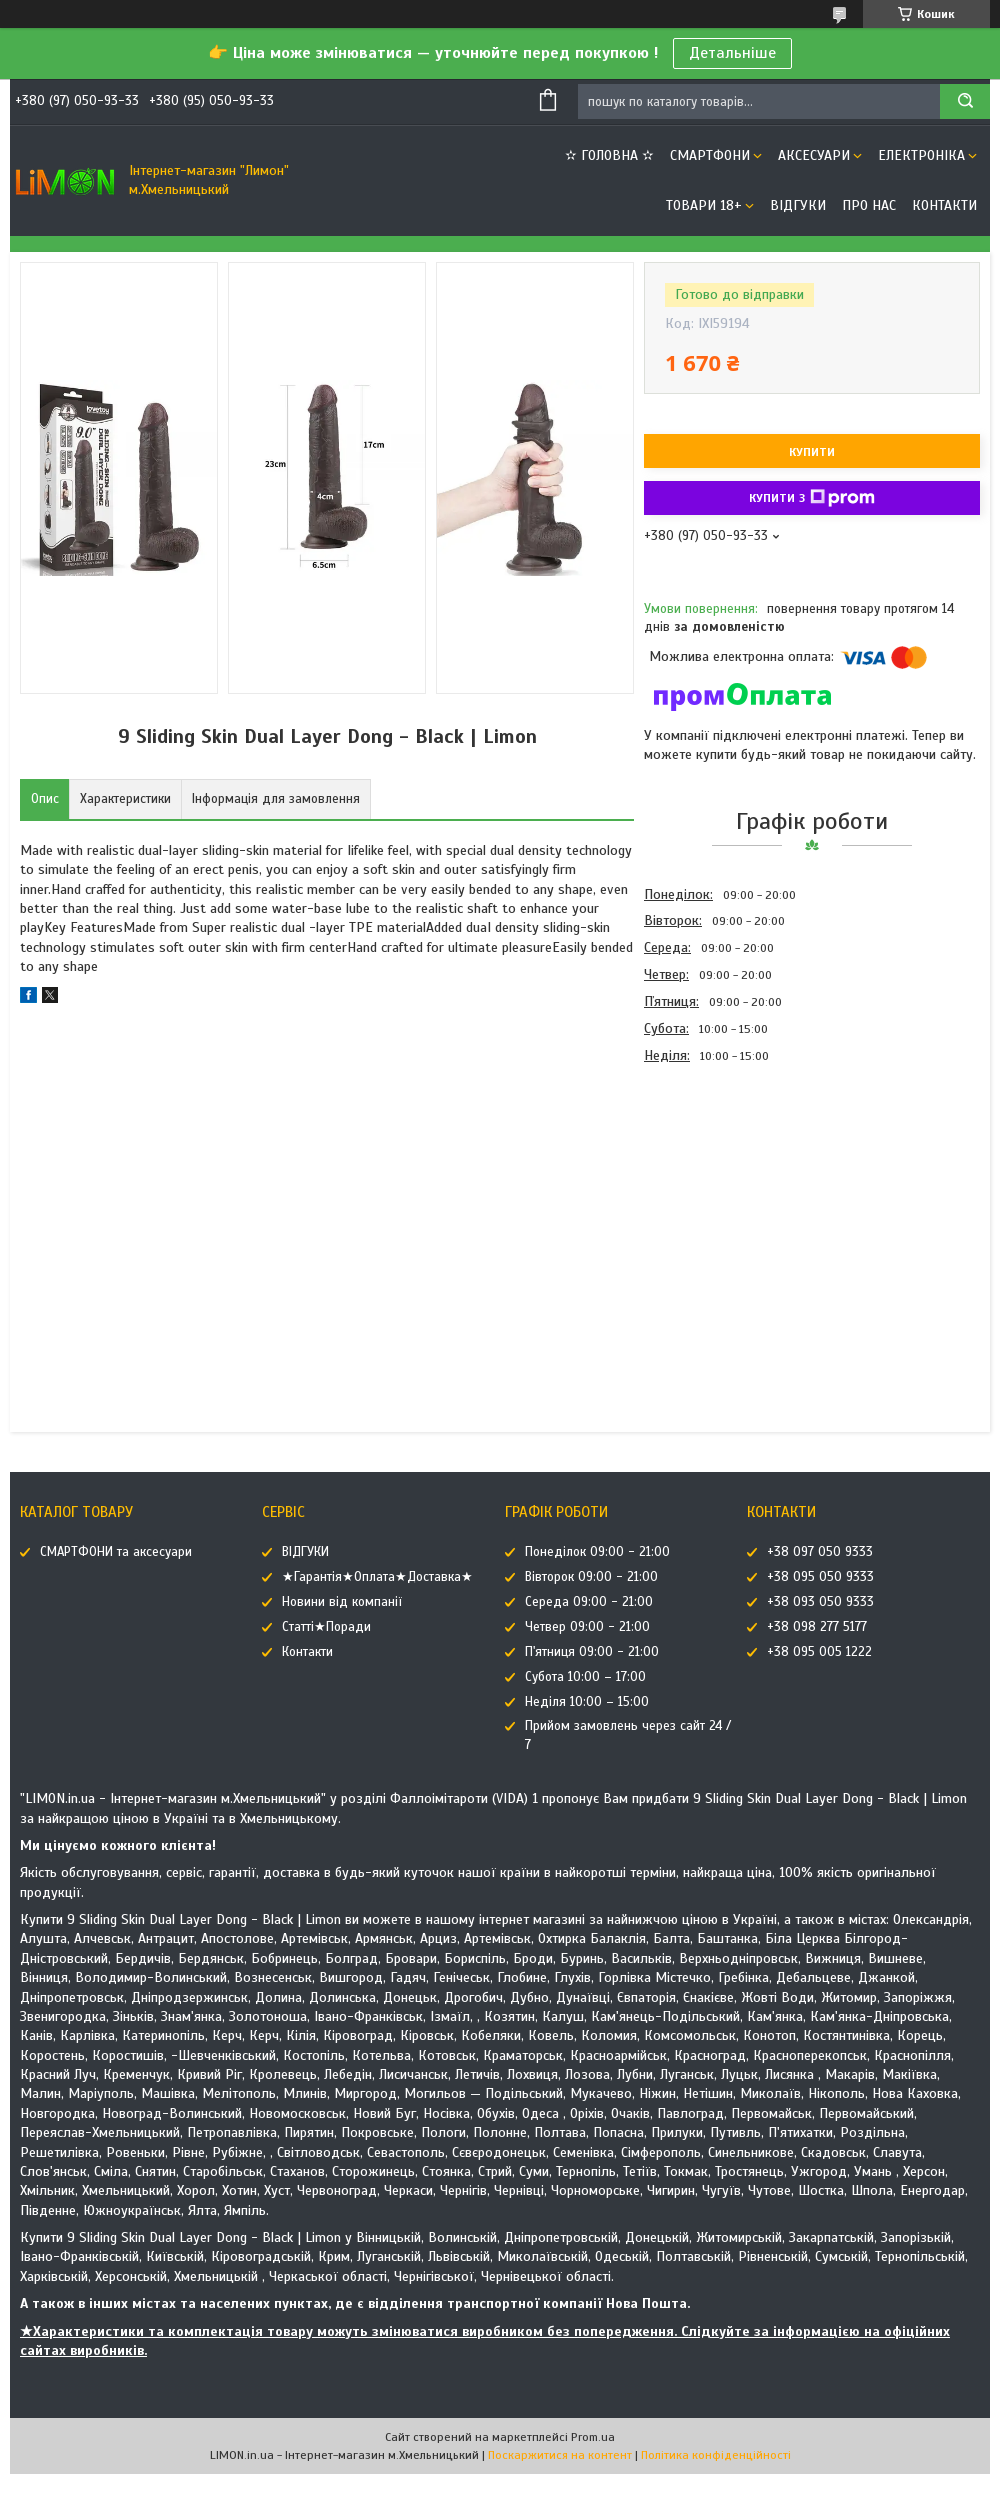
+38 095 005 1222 (819, 1652)
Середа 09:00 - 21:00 (589, 1602)
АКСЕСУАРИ (814, 155)
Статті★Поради (326, 1627)
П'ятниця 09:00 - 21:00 (592, 1652)
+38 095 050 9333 (820, 1577)
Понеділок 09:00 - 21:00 (597, 1552)
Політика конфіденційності (716, 2455)
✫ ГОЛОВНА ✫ (609, 155)
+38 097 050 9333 (820, 1552)
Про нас (869, 205)
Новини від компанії (342, 1602)
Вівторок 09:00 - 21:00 (591, 1577)
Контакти (944, 205)
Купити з (812, 498)
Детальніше (732, 53)
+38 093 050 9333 (820, 1602)
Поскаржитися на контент (560, 2455)
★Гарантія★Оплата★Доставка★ (377, 1577)
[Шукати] (965, 101)
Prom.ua (593, 2437)
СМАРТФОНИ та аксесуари (116, 1552)
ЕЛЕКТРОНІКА (921, 155)
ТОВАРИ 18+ (704, 205)
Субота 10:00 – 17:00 (585, 1677)
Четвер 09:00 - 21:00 (587, 1627)
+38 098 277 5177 (817, 1627)
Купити (812, 452)
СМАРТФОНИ (710, 155)
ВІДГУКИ (798, 205)
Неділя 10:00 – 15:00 (587, 1702)
